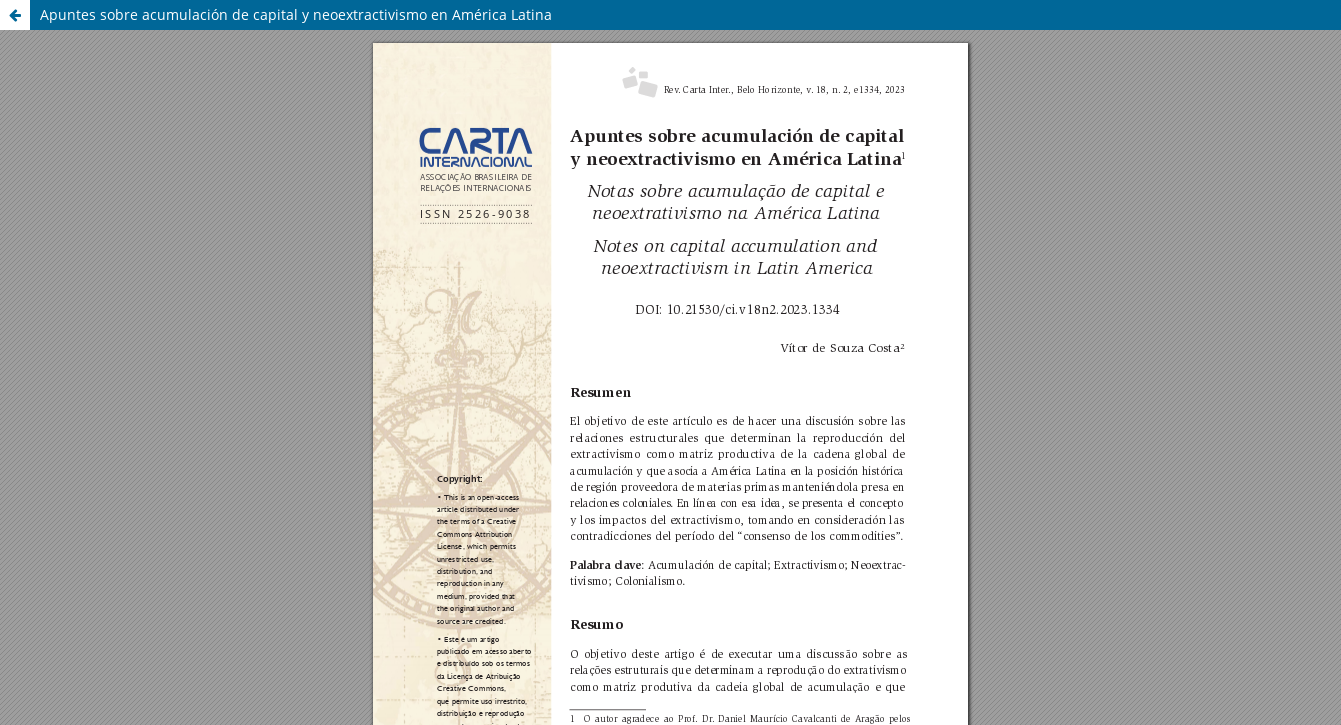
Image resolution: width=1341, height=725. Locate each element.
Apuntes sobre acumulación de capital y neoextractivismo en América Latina (296, 14)
